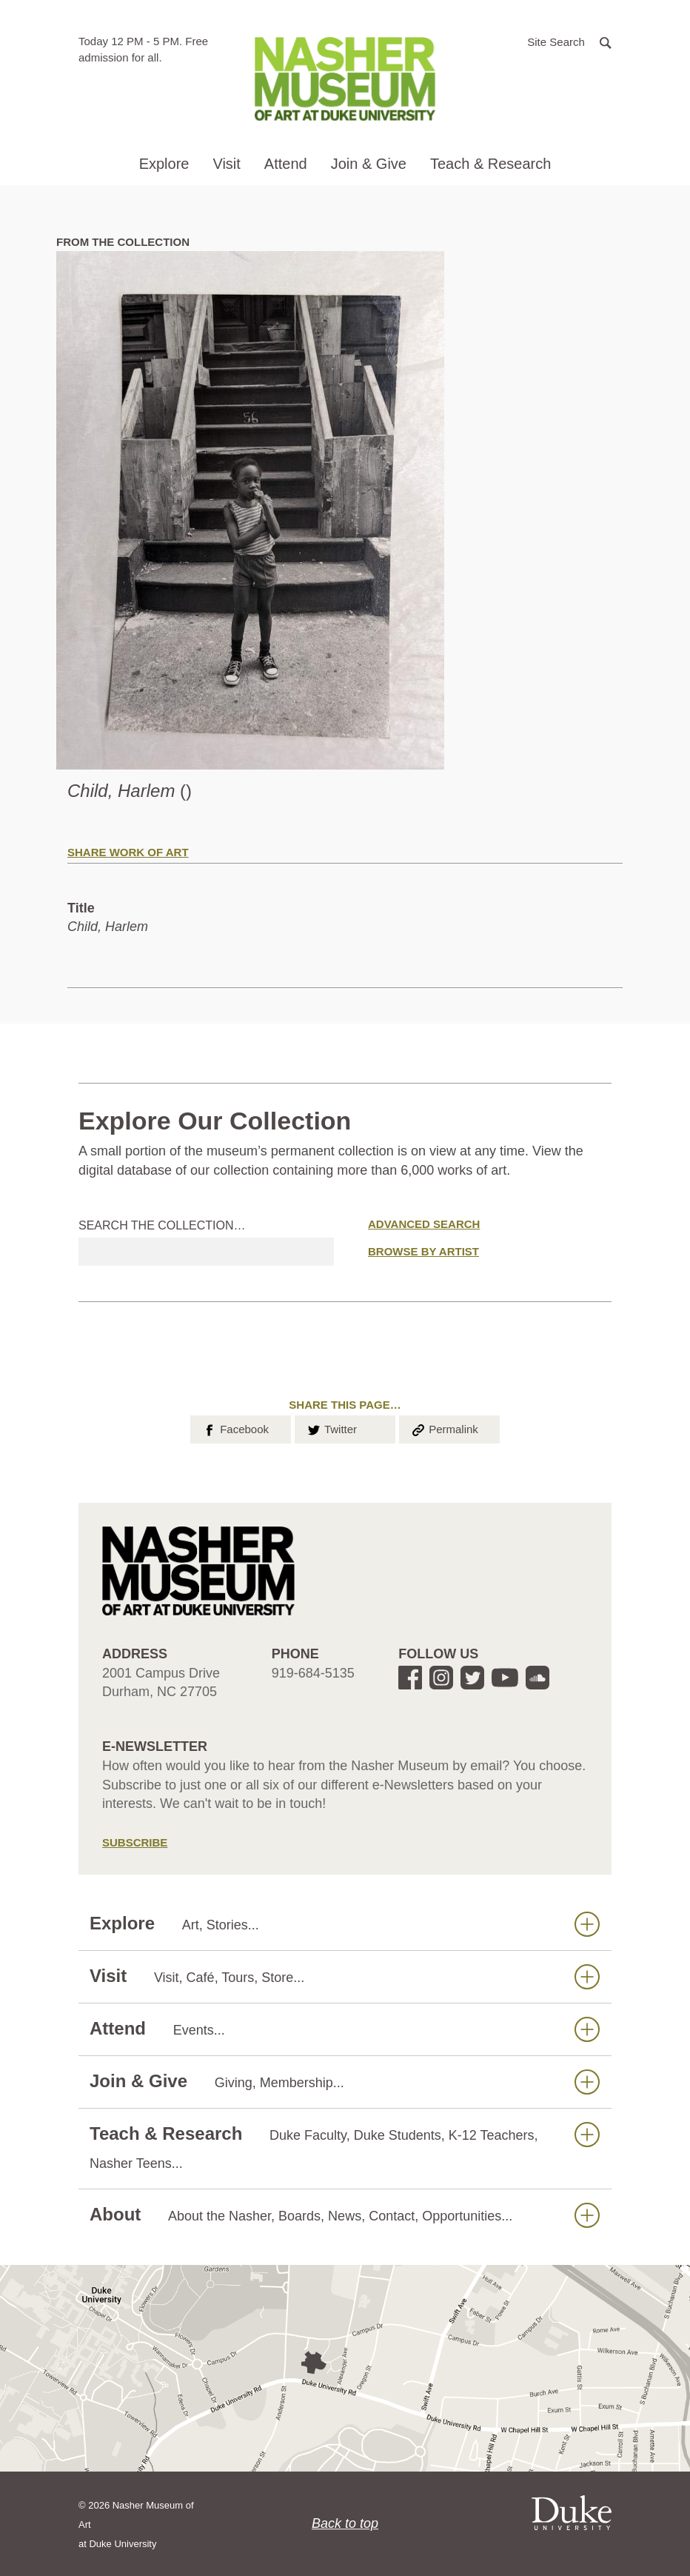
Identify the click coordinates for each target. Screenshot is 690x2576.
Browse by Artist (423, 1251)
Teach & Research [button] (490, 164)
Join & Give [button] (368, 164)
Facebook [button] (235, 1428)
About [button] (345, 2215)
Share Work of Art (128, 852)
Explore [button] (164, 164)
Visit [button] (226, 164)
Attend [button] (285, 164)
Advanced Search (424, 1224)
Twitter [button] (331, 1428)
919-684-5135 (313, 1673)
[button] (569, 41)
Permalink (444, 1428)
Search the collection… (162, 1225)
